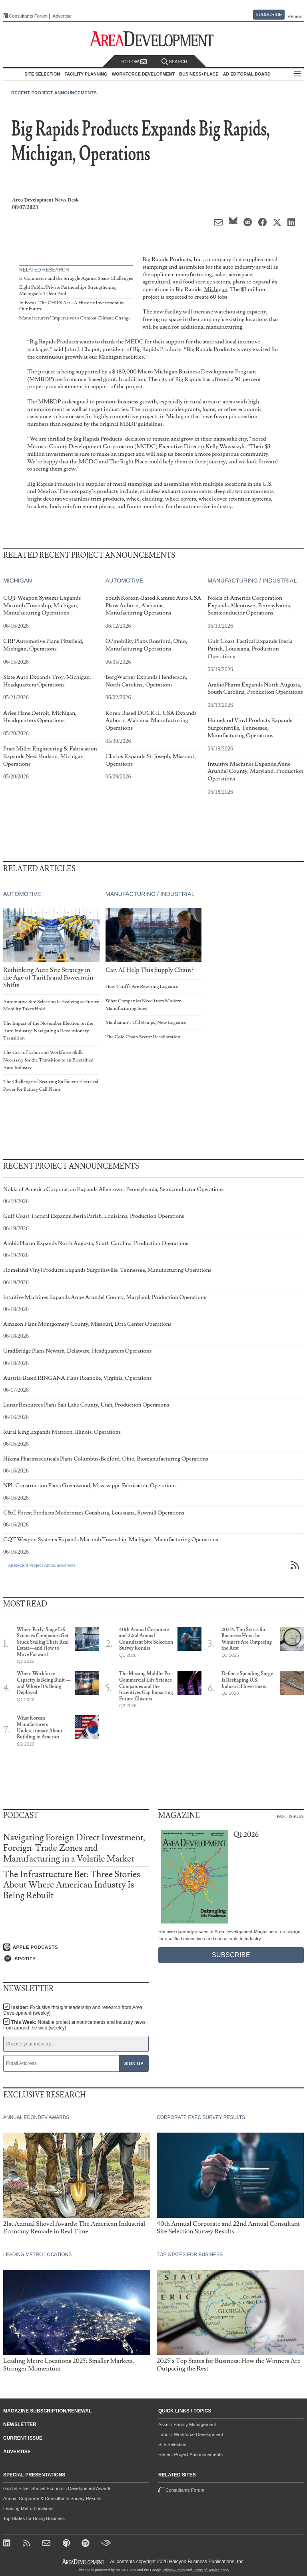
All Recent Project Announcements (42, 1565)
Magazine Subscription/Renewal (47, 2411)
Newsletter (19, 2424)
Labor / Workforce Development (190, 2434)
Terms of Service (206, 2570)
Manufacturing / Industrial (252, 581)
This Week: (74, 2025)
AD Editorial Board (247, 74)
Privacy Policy (174, 2570)
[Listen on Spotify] (76, 1958)
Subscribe (269, 14)
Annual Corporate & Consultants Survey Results (52, 2498)
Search (174, 61)
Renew (294, 16)
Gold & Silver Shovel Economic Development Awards (57, 2488)
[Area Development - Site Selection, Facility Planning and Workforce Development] (153, 39)
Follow (133, 61)
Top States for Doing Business (34, 2518)
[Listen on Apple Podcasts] (76, 1947)
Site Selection (172, 2444)
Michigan (215, 289)
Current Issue (22, 2438)
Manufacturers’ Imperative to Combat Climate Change (75, 318)
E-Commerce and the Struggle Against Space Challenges (76, 278)
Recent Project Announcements (54, 92)
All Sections (297, 74)
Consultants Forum (28, 16)
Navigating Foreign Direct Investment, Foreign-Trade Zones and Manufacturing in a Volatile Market (74, 1848)
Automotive (125, 581)
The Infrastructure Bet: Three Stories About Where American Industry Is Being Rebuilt (71, 1885)
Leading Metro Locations (28, 2508)
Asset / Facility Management (187, 2424)
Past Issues (290, 1816)
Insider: (72, 2010)
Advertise (62, 16)
